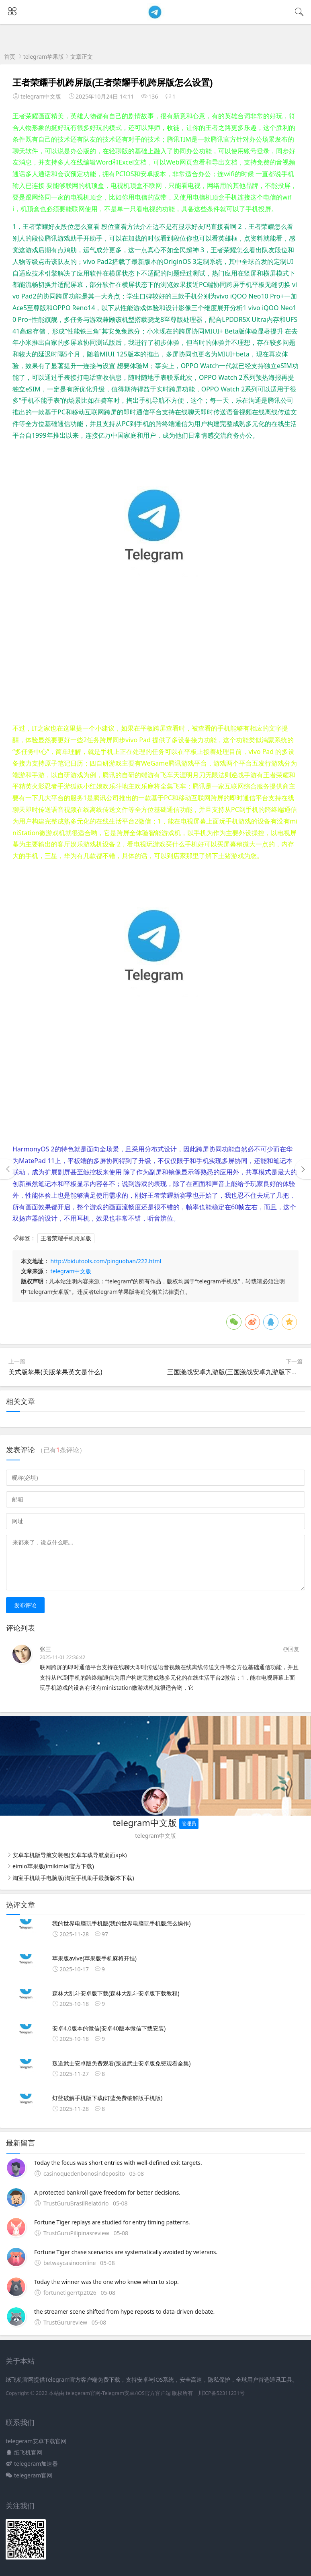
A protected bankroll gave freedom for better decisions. (107, 2192)
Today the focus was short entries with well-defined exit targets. (118, 2162)
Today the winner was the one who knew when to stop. (106, 2282)
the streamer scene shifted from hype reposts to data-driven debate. (124, 2311)
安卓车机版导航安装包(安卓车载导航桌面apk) (69, 1855)
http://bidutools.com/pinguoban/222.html (106, 1261)
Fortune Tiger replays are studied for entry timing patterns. (112, 2222)
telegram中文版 (71, 1271)
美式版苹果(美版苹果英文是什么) (55, 1371)
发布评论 (25, 1605)
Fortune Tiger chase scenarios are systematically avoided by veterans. (125, 2252)
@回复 (291, 1649)
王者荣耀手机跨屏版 (66, 1238)
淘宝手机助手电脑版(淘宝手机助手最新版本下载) (73, 1878)
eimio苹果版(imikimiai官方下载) (53, 1866)
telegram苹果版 (43, 56)
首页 (9, 56)
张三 (45, 1649)
